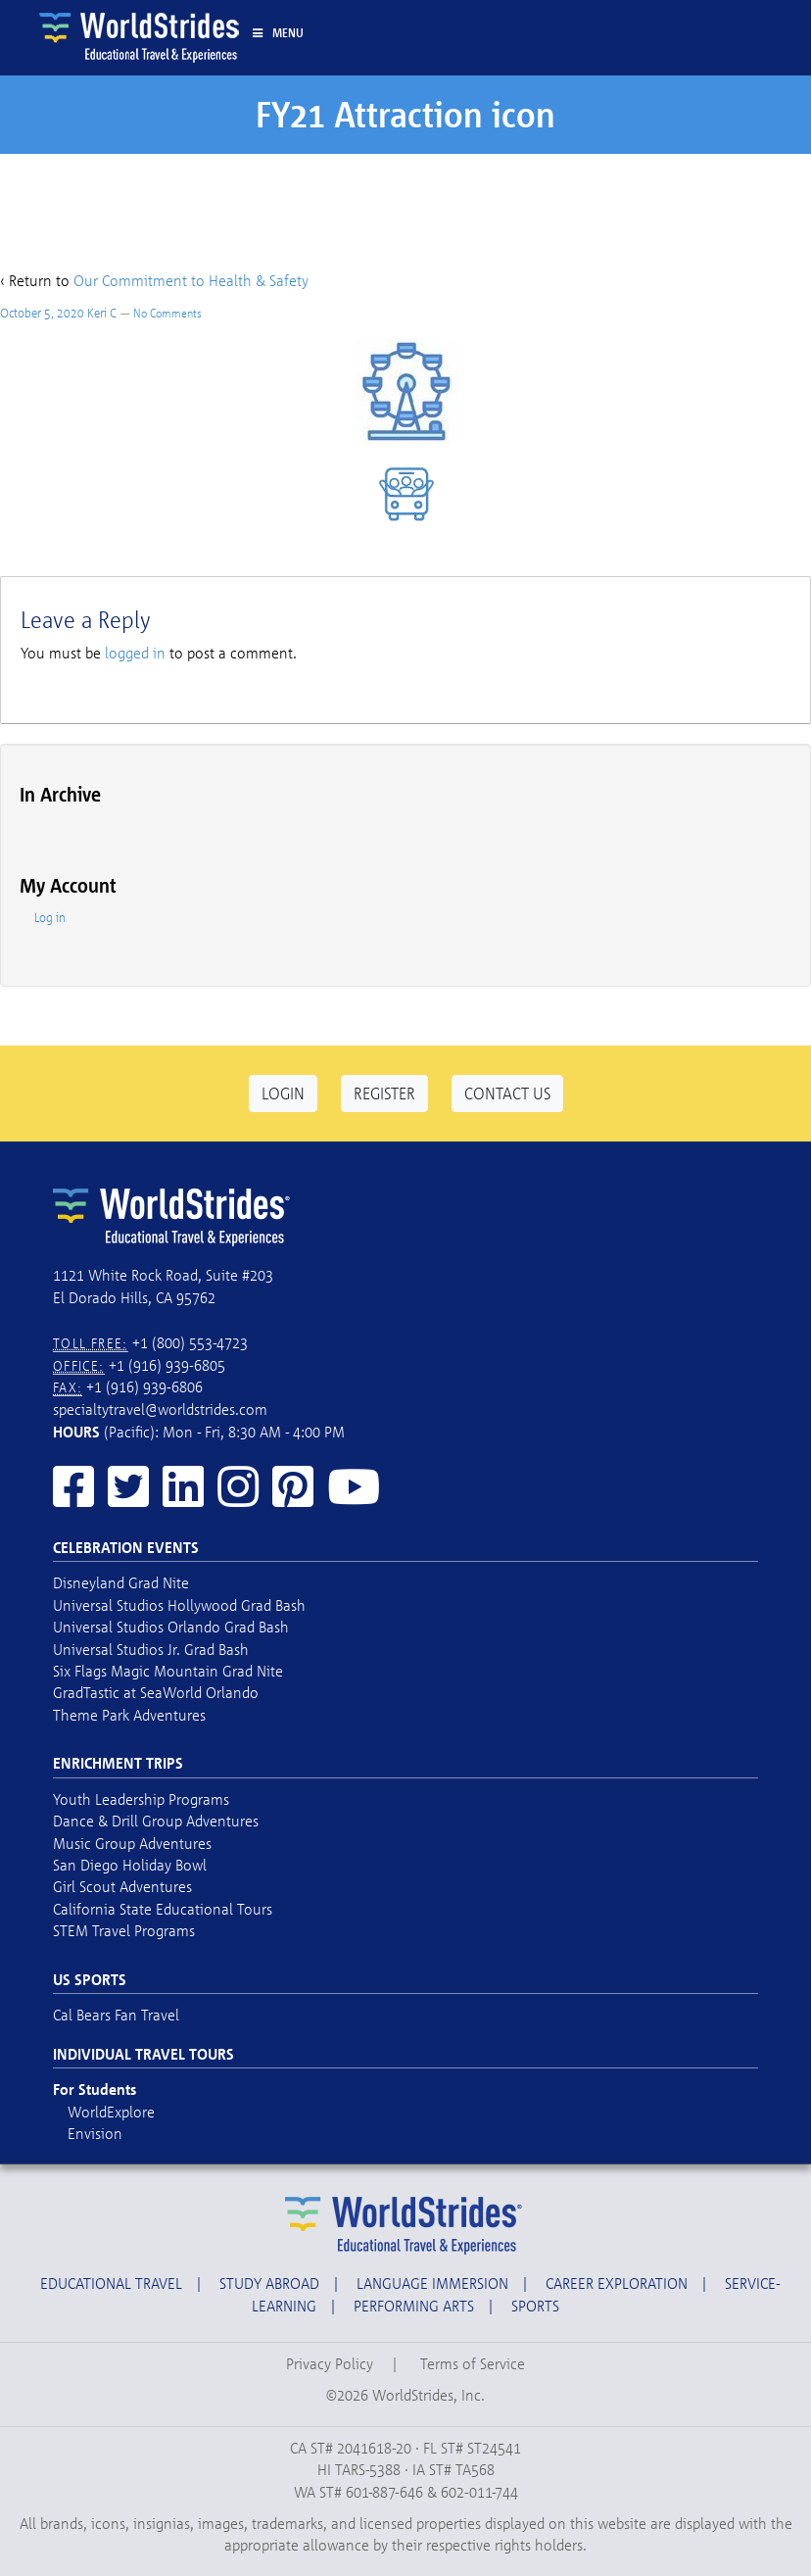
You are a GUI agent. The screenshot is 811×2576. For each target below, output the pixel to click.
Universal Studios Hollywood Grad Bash (179, 1605)
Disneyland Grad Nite (121, 1582)
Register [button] (384, 1093)
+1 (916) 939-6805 (167, 1365)
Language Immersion (432, 2283)
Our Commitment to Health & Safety (191, 280)
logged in (135, 652)
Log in (50, 917)
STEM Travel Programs (124, 1930)
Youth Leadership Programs (141, 1799)
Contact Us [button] (507, 1093)
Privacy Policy (329, 2363)
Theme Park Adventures (129, 1715)
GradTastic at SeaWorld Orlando (156, 1692)
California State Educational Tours (162, 1909)
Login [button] (283, 1093)
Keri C (102, 312)
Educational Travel (111, 2283)
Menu (277, 32)
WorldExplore (111, 2111)
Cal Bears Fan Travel (116, 2014)
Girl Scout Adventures (122, 1886)
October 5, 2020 (42, 312)
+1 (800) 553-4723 (190, 1342)
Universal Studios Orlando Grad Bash (171, 1626)
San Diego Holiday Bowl (130, 1864)
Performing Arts (414, 2305)
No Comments (167, 313)
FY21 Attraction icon (405, 114)
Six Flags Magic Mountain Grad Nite (168, 1670)
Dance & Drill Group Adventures (156, 1820)
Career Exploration (617, 2283)
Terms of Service (472, 2363)
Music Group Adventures (132, 1843)
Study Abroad (269, 2283)
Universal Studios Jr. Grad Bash (151, 1649)
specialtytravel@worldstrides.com (160, 1409)
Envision (95, 2133)
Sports (535, 2305)
